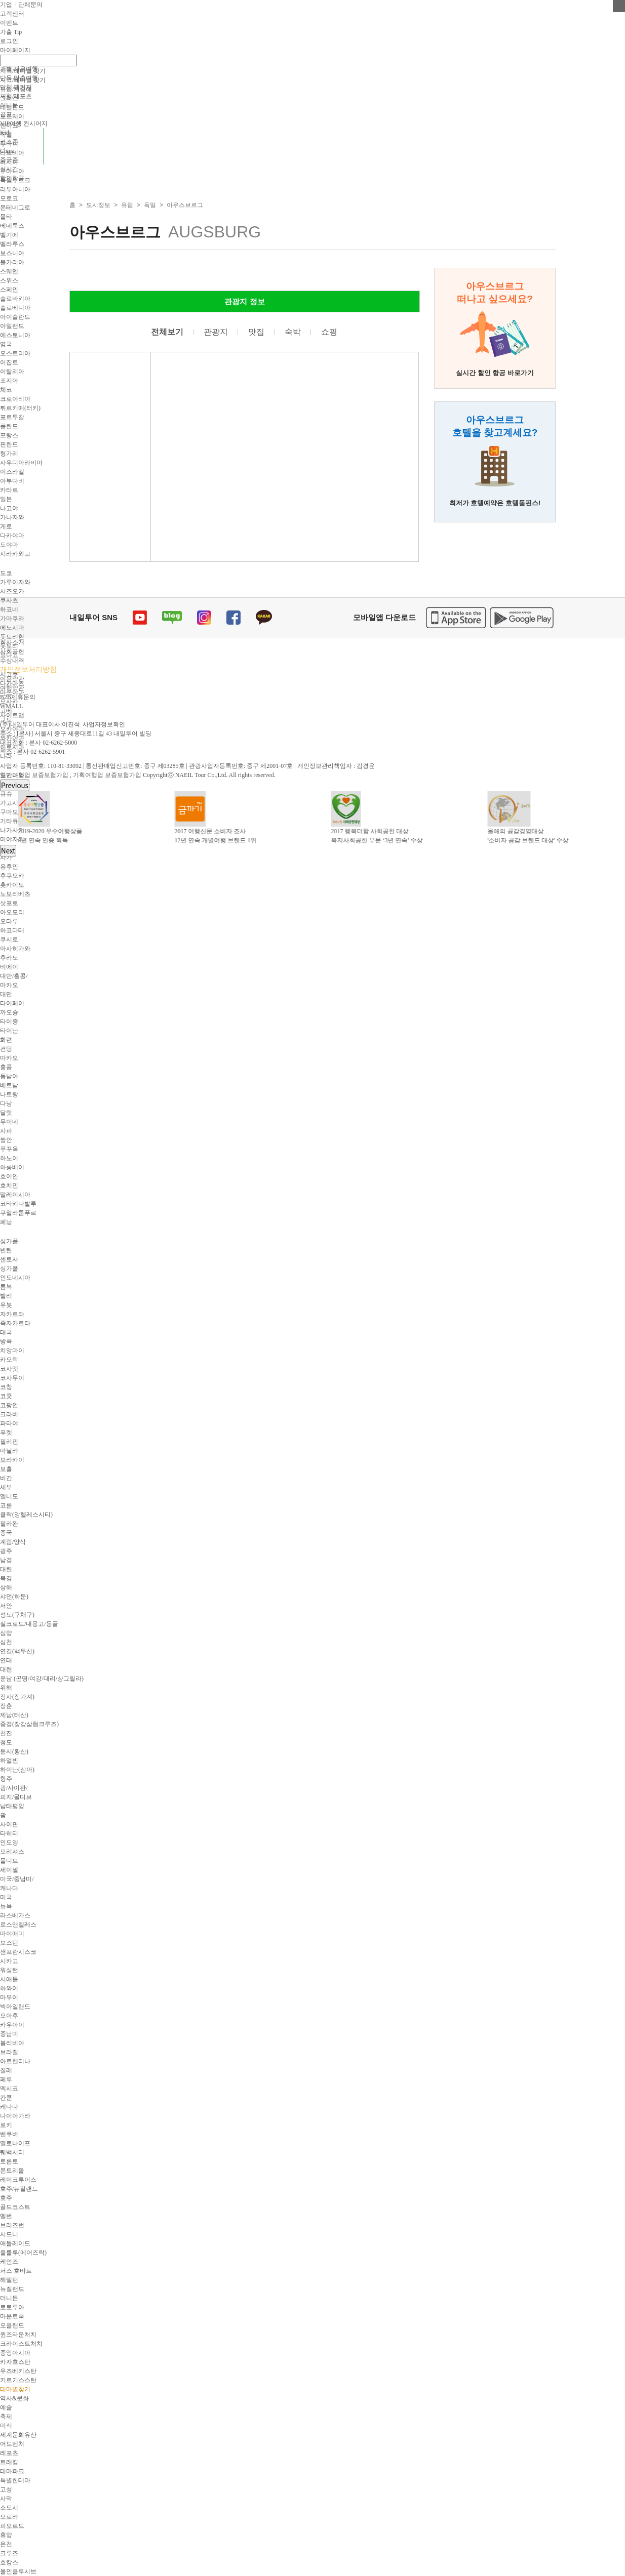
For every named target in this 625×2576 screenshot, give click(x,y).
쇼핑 (329, 332)
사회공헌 (12, 651)
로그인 (9, 41)
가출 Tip (11, 31)
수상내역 (12, 660)
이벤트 (9, 22)
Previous (14, 785)
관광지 (216, 332)
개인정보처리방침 (28, 669)
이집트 (9, 362)
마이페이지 (15, 50)
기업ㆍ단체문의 (21, 4)
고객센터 (12, 13)
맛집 (256, 332)
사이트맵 (12, 715)
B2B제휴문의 (17, 697)
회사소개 (12, 642)
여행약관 (12, 687)
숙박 (293, 332)
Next (8, 850)
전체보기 (167, 332)
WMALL (11, 706)
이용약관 (12, 678)
